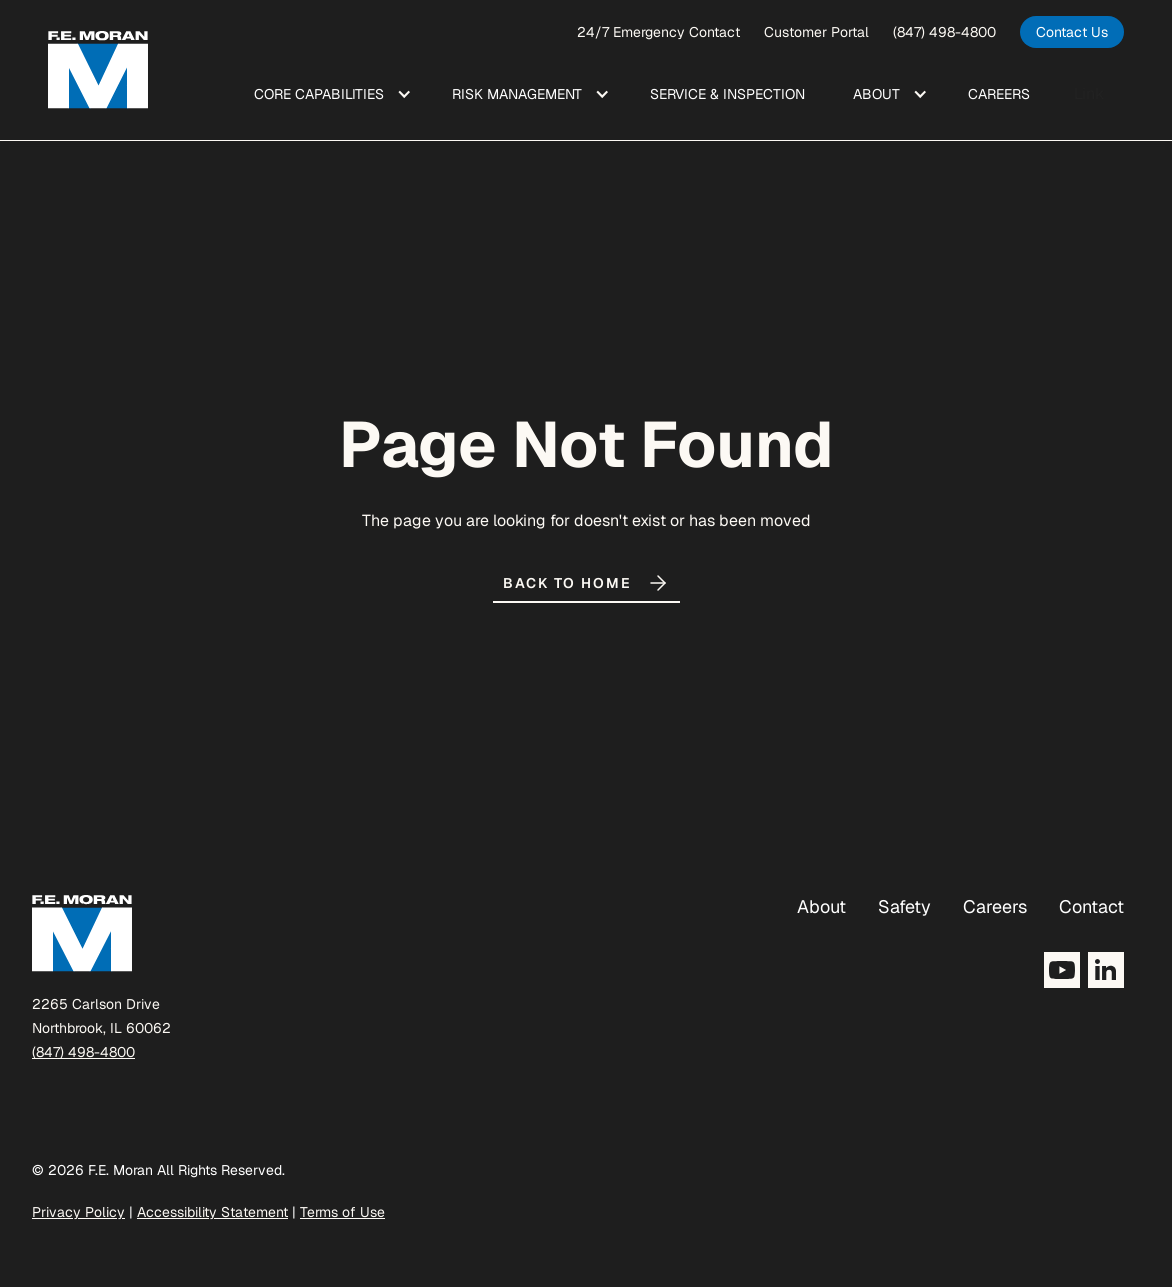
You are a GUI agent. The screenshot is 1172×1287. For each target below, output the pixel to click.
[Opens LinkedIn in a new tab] (1106, 970)
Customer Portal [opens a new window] (816, 32)
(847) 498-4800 (944, 32)
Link (1089, 93)
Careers (995, 906)
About (821, 906)
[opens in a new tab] (1072, 32)
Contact (1091, 906)
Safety (904, 906)
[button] (329, 94)
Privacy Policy (78, 1212)
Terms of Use (342, 1212)
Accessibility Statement (212, 1212)
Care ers (999, 94)
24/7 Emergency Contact (658, 32)
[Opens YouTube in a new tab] (1062, 970)
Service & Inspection (727, 94)
